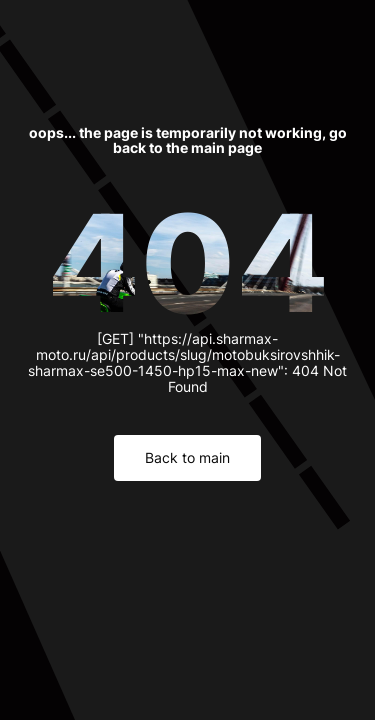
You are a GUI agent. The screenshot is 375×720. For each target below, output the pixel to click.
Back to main (187, 457)
